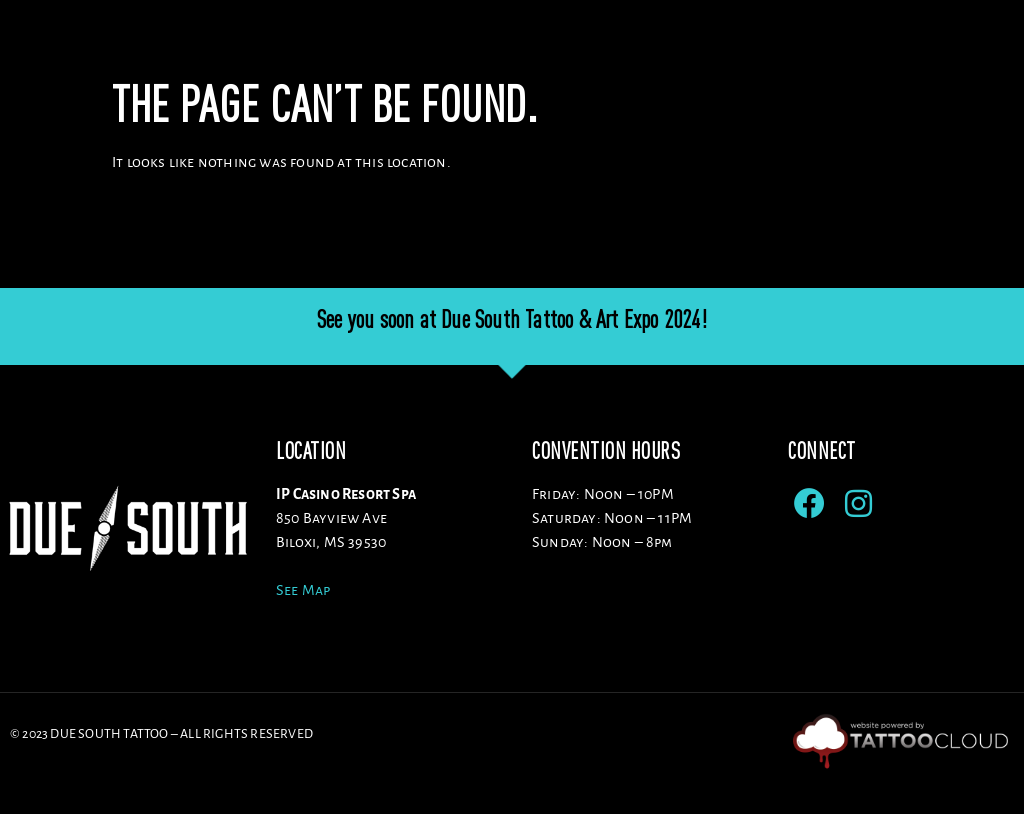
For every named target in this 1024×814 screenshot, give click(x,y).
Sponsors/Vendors (689, 49)
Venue (461, 49)
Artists (552, 49)
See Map (303, 624)
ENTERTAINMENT (847, 49)
